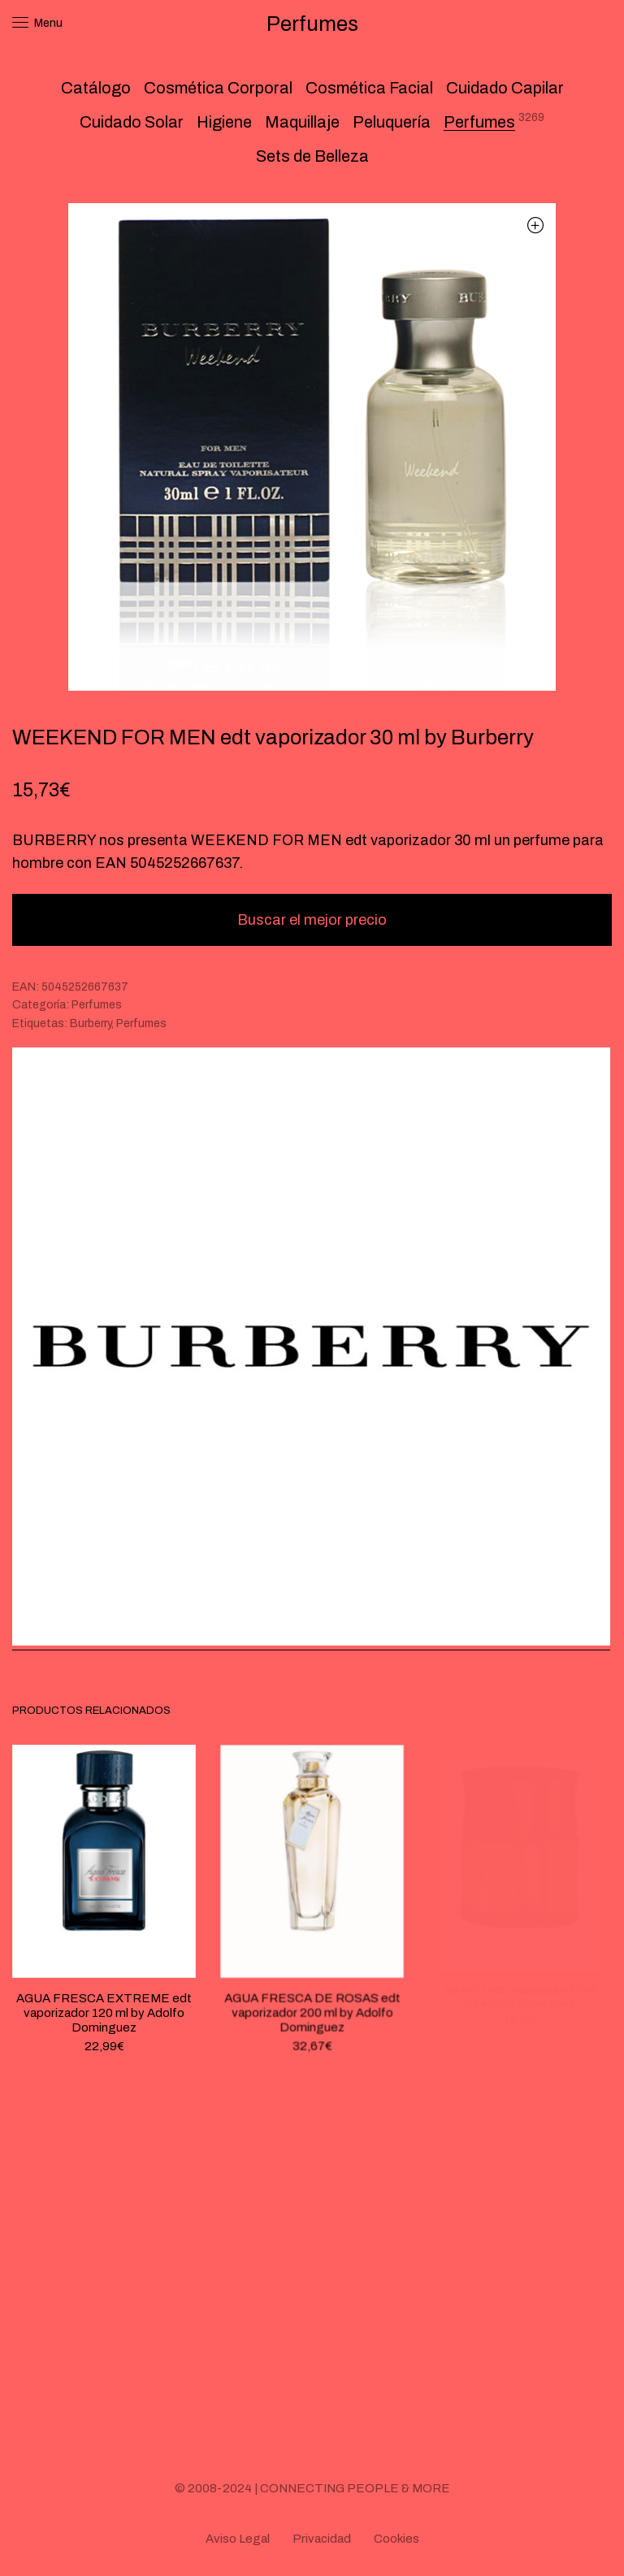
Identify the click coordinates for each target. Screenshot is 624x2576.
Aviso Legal (238, 2538)
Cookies (396, 2538)
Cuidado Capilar (505, 88)
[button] (535, 224)
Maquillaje (302, 122)
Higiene (224, 122)
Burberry (90, 1023)
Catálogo (96, 88)
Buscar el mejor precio (312, 920)
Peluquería (392, 122)
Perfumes (479, 122)
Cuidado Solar (132, 122)
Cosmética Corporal (218, 88)
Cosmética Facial (369, 88)
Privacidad (321, 2538)
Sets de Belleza (312, 156)
